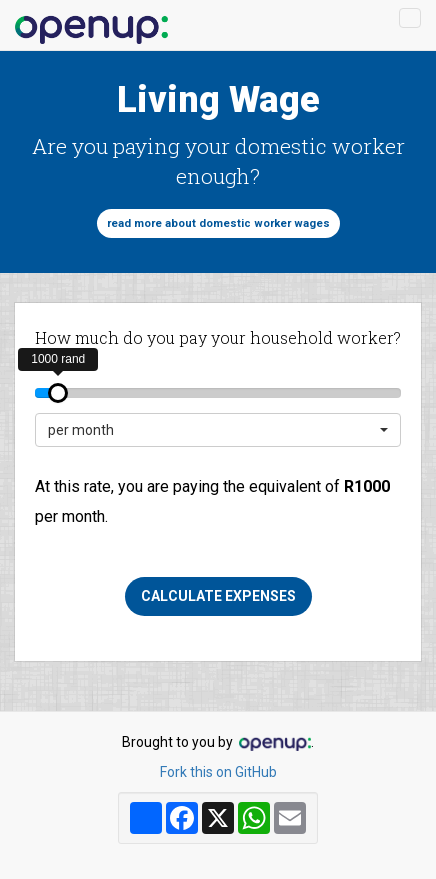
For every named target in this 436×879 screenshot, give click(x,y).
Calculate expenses (218, 596)
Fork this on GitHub (218, 772)
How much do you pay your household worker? (218, 337)
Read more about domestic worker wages (218, 223)
